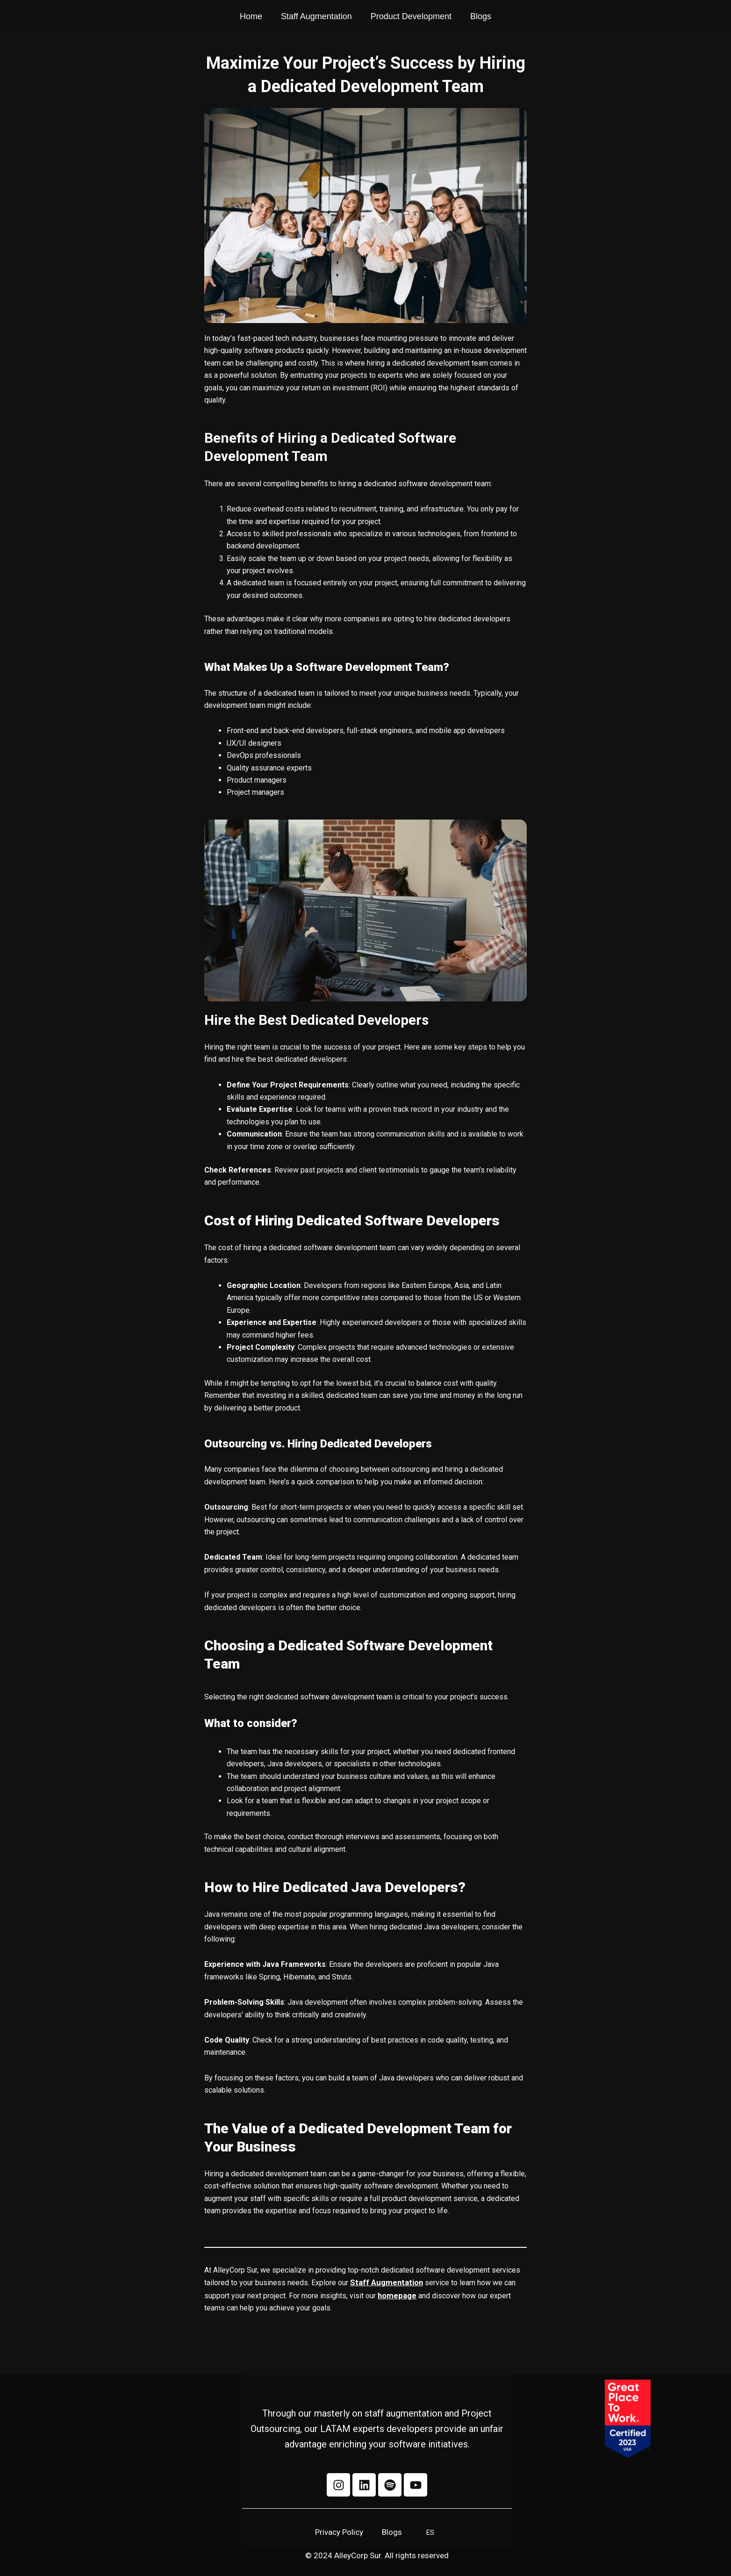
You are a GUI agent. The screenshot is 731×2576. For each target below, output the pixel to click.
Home (251, 18)
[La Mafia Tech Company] (663, 18)
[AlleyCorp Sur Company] (83, 18)
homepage (397, 2294)
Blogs (480, 18)
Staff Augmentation (316, 18)
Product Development (411, 18)
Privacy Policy (339, 2532)
